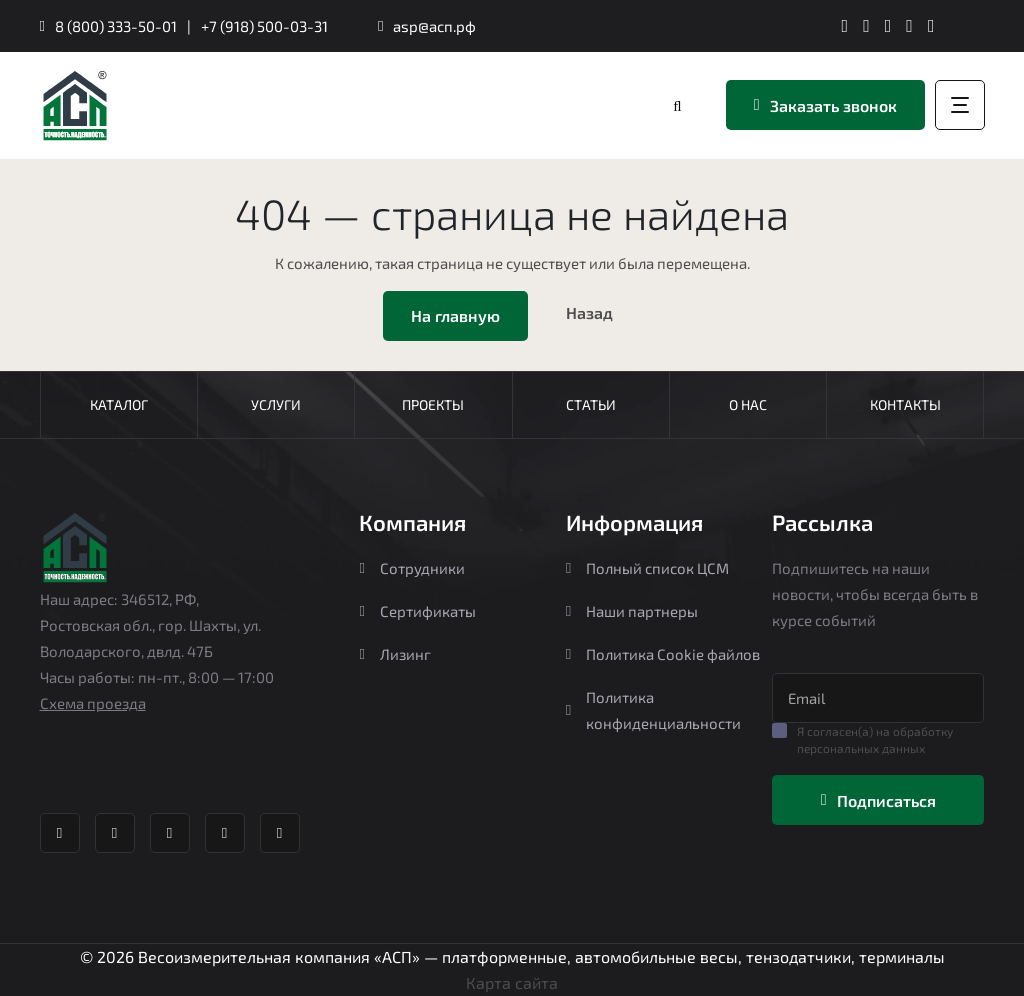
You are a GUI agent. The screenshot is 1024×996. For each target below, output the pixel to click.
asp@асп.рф (434, 26)
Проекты (433, 404)
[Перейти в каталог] (679, 105)
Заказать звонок (825, 105)
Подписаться (878, 800)
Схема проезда (93, 703)
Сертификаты (417, 611)
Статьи (591, 404)
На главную (455, 315)
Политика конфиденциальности (653, 710)
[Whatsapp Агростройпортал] (888, 26)
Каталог (119, 404)
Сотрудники (411, 568)
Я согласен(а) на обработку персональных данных (875, 739)
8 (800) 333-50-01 (116, 26)
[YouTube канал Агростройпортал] (931, 26)
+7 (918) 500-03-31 (264, 26)
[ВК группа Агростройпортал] (866, 26)
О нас (748, 404)
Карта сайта (512, 982)
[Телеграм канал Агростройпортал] (845, 26)
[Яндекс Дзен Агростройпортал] (909, 26)
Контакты (905, 404)
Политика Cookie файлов (663, 654)
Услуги (276, 404)
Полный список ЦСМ (647, 568)
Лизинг (394, 654)
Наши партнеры (632, 611)
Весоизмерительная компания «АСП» (281, 956)
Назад (589, 312)
